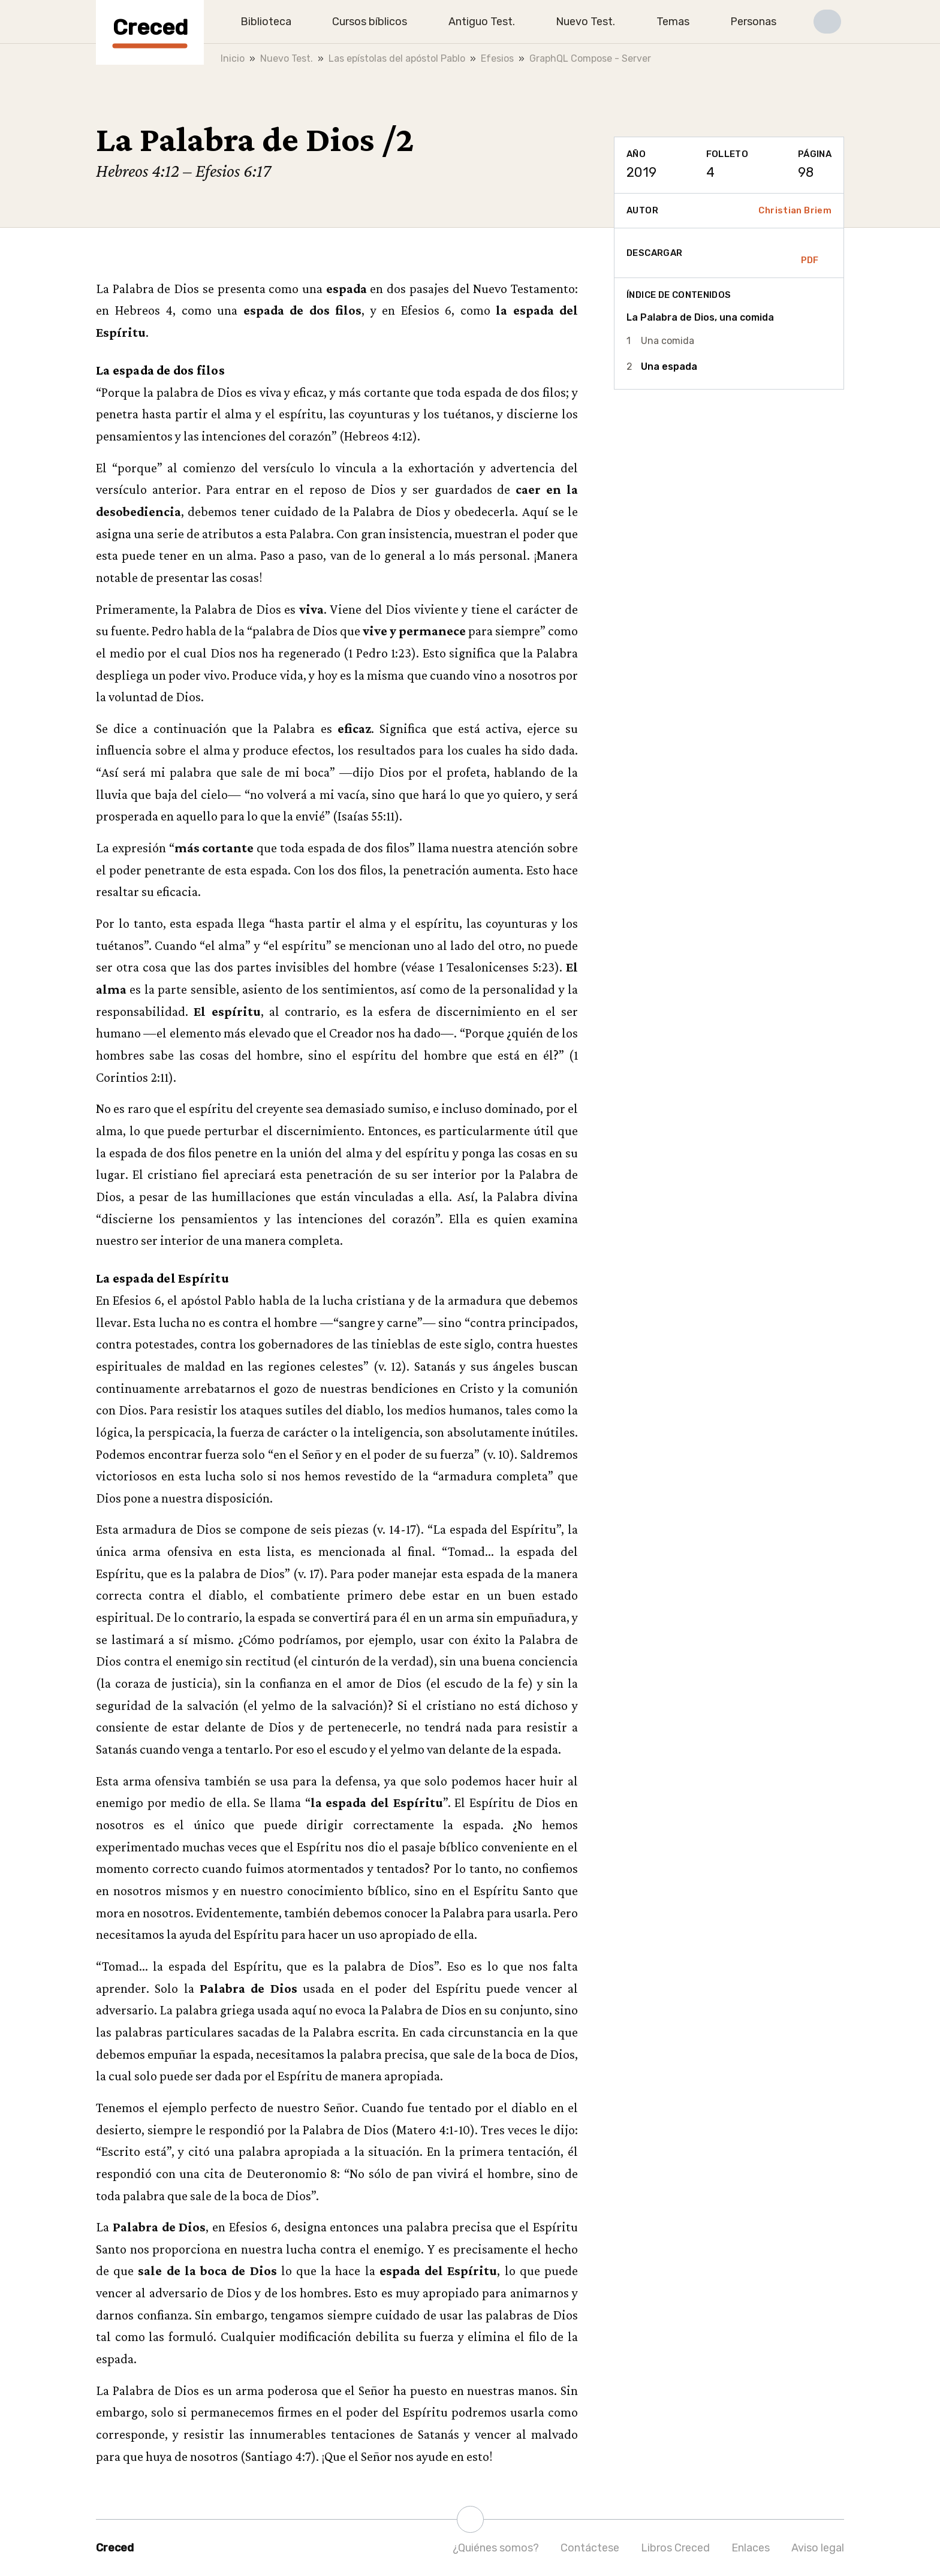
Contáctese (590, 2547)
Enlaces (750, 2547)
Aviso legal (817, 2547)
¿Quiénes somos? (496, 2547)
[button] (827, 22)
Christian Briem (794, 210)
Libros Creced (675, 2547)
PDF (810, 253)
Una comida (667, 340)
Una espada (669, 366)
